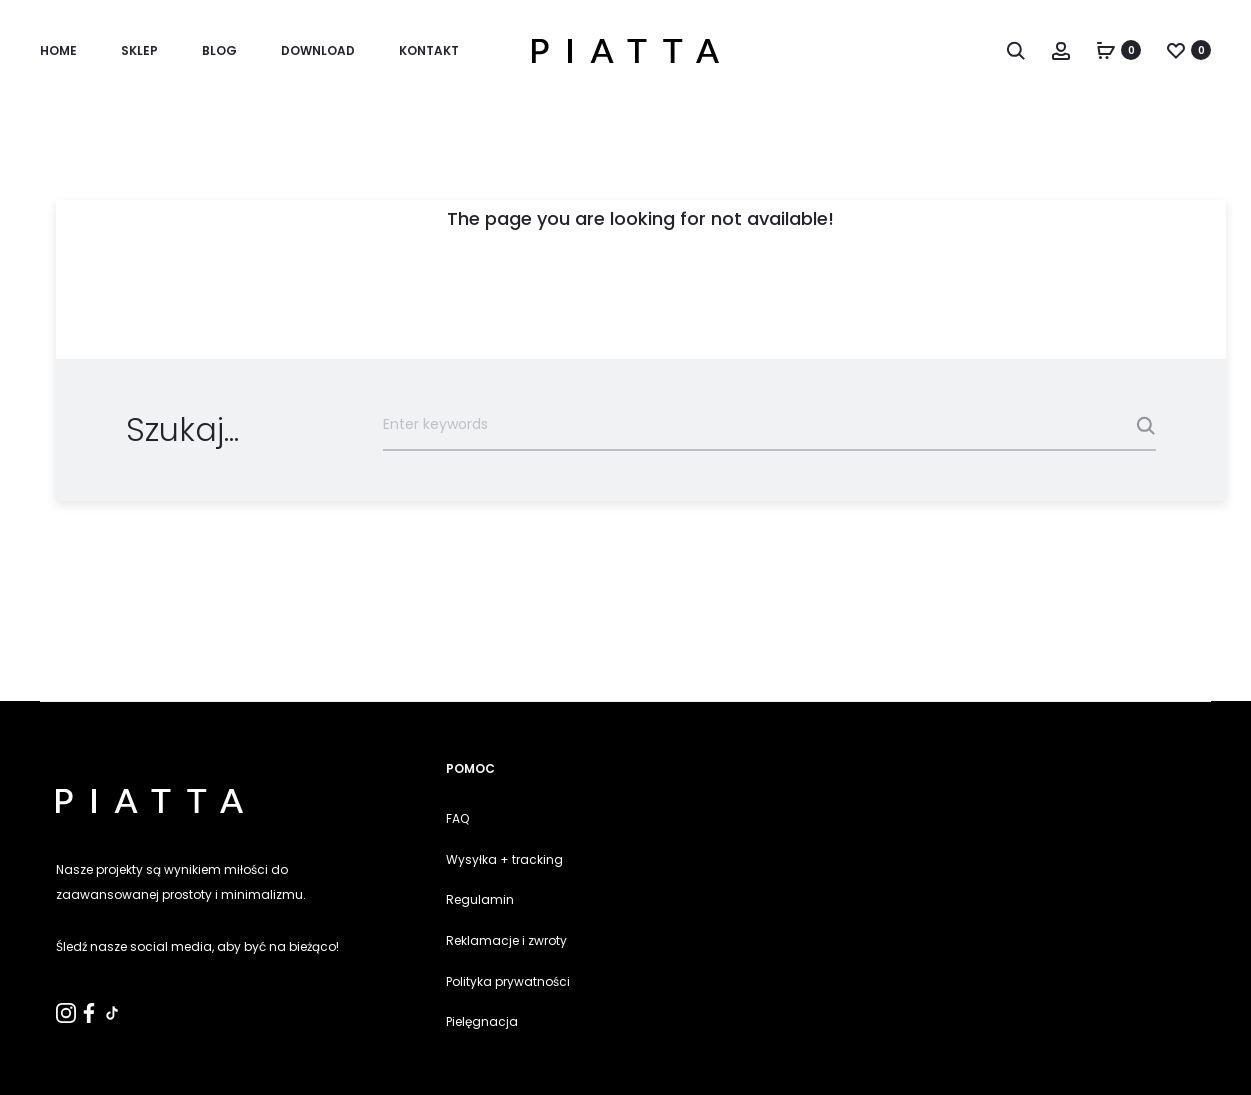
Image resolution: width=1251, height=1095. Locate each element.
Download (318, 50)
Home (58, 50)
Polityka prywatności (508, 981)
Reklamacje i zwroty (506, 940)
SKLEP (139, 50)
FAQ (457, 818)
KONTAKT (429, 50)
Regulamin (480, 899)
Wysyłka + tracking (504, 859)
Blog (219, 50)
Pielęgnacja (482, 1021)
